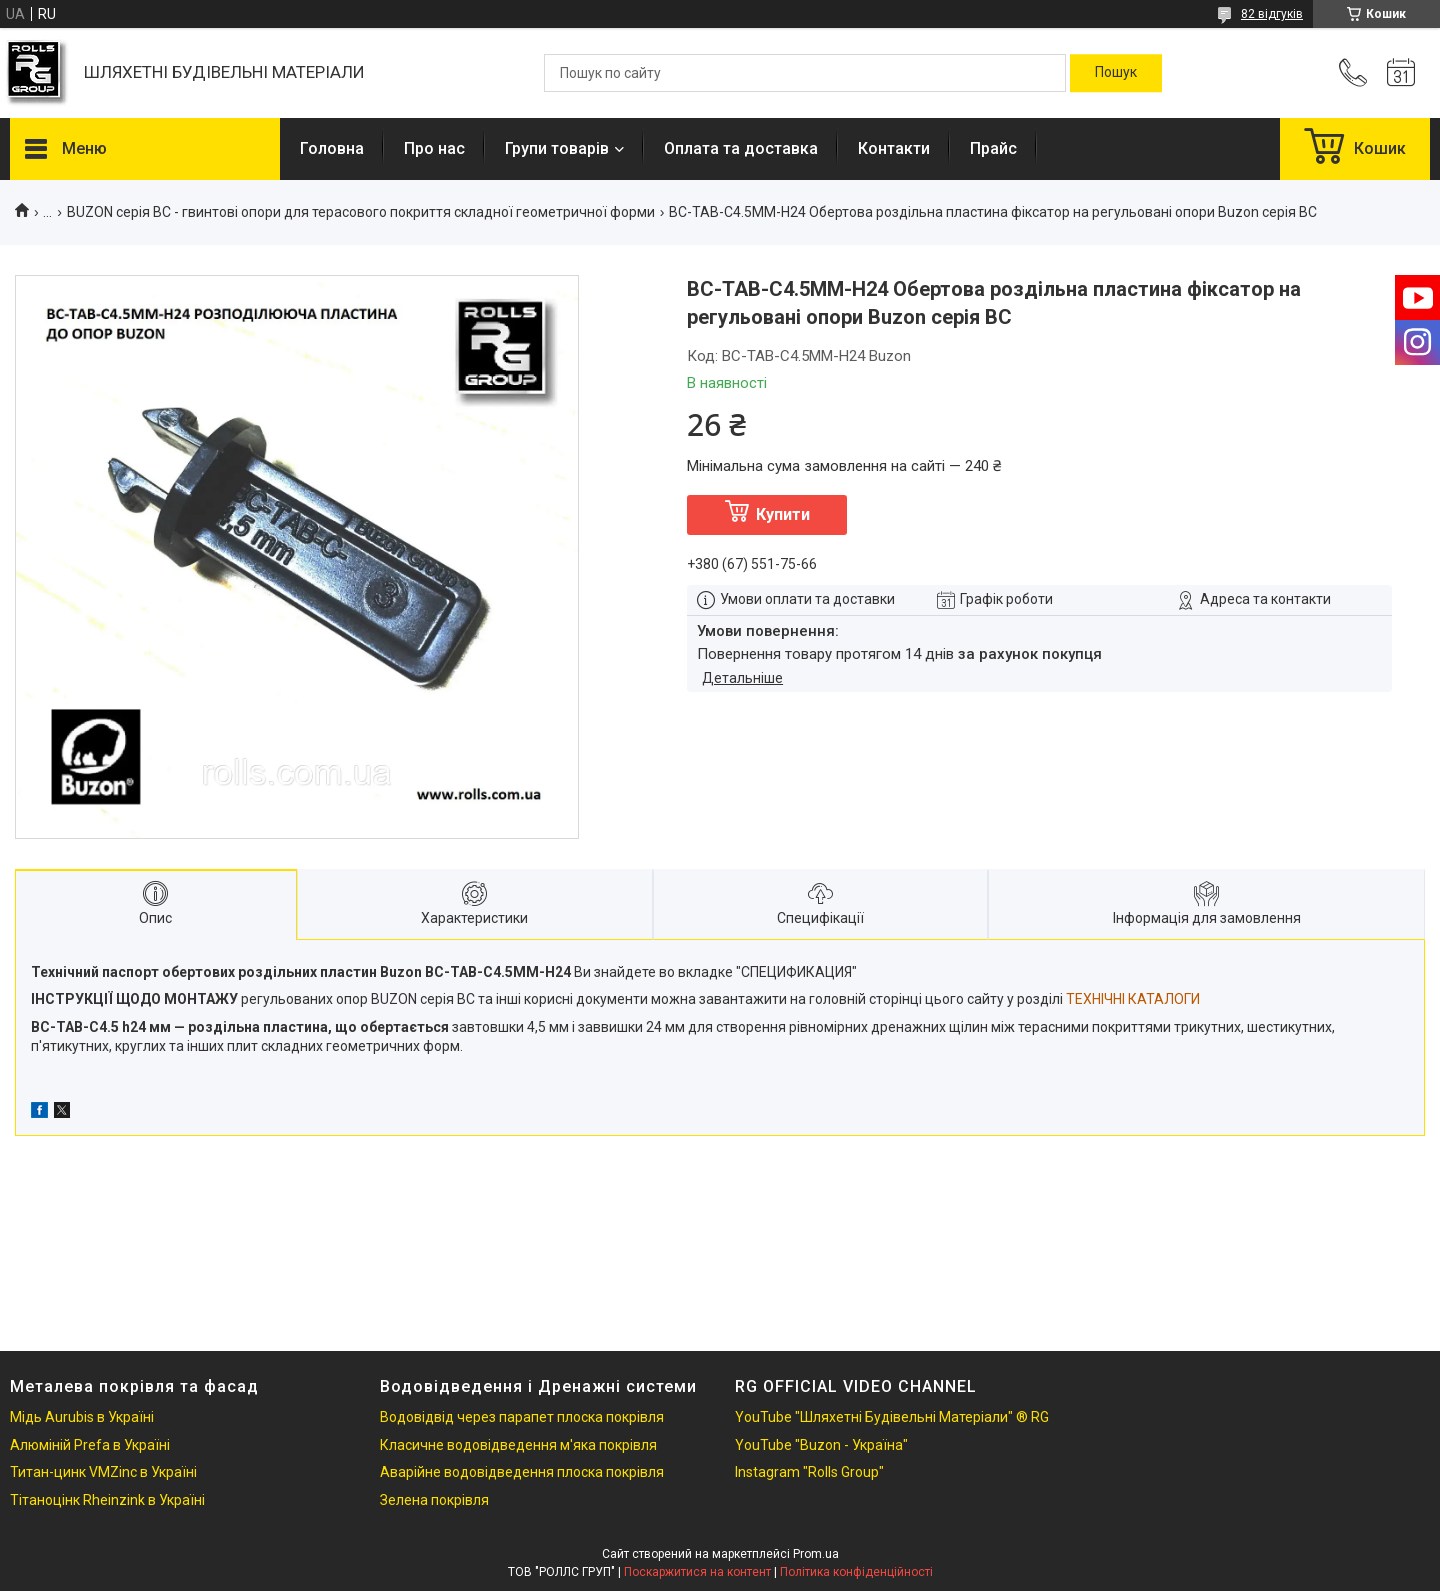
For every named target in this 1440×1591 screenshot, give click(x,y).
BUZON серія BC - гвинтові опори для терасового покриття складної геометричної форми (361, 212)
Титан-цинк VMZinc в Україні (103, 1472)
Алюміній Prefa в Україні (90, 1445)
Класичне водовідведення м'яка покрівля (518, 1445)
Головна (332, 148)
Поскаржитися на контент (697, 1572)
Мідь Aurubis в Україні (82, 1417)
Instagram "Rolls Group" (809, 1472)
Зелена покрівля (434, 1500)
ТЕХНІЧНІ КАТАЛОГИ (1133, 999)
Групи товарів (557, 148)
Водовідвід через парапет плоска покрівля (522, 1417)
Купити (783, 514)
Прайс (993, 148)
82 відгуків (1272, 14)
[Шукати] (1116, 73)
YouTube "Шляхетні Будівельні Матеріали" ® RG (892, 1417)
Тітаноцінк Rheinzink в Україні (107, 1500)
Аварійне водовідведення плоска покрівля (522, 1472)
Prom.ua (816, 1554)
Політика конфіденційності (856, 1572)
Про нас (434, 148)
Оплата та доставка (741, 148)
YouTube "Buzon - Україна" (821, 1445)
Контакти (894, 148)
